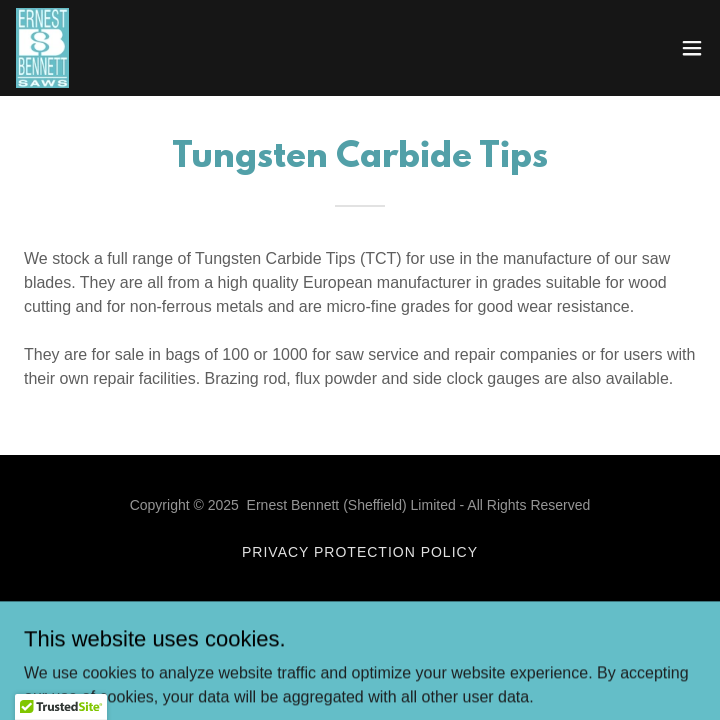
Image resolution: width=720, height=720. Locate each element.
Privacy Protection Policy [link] (360, 552)
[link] (42, 48)
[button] (692, 48)
